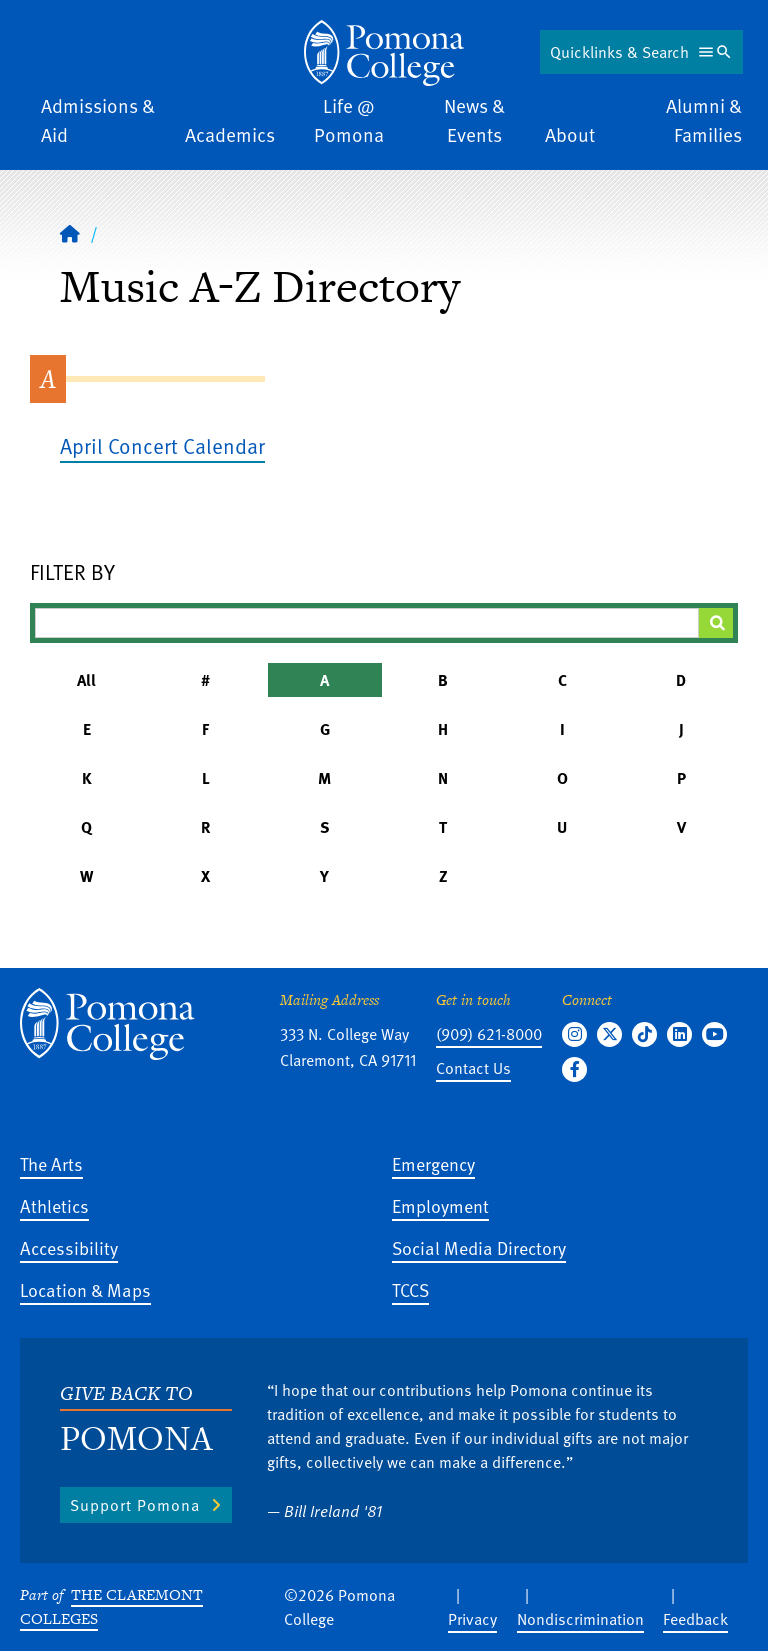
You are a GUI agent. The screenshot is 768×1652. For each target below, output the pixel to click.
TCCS (410, 1289)
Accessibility (69, 1247)
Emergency (433, 1163)
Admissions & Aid (98, 120)
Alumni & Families (704, 120)
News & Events (474, 120)
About (570, 134)
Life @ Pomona (349, 120)
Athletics (54, 1205)
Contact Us (473, 1068)
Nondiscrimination (580, 1619)
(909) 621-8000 (489, 1034)
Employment (440, 1205)
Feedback (695, 1619)
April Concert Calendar (162, 445)
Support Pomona (135, 1505)
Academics (230, 134)
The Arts (51, 1163)
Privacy (472, 1619)
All (86, 680)
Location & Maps (85, 1289)
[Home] (384, 53)
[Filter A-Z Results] (367, 623)
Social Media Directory (479, 1247)
